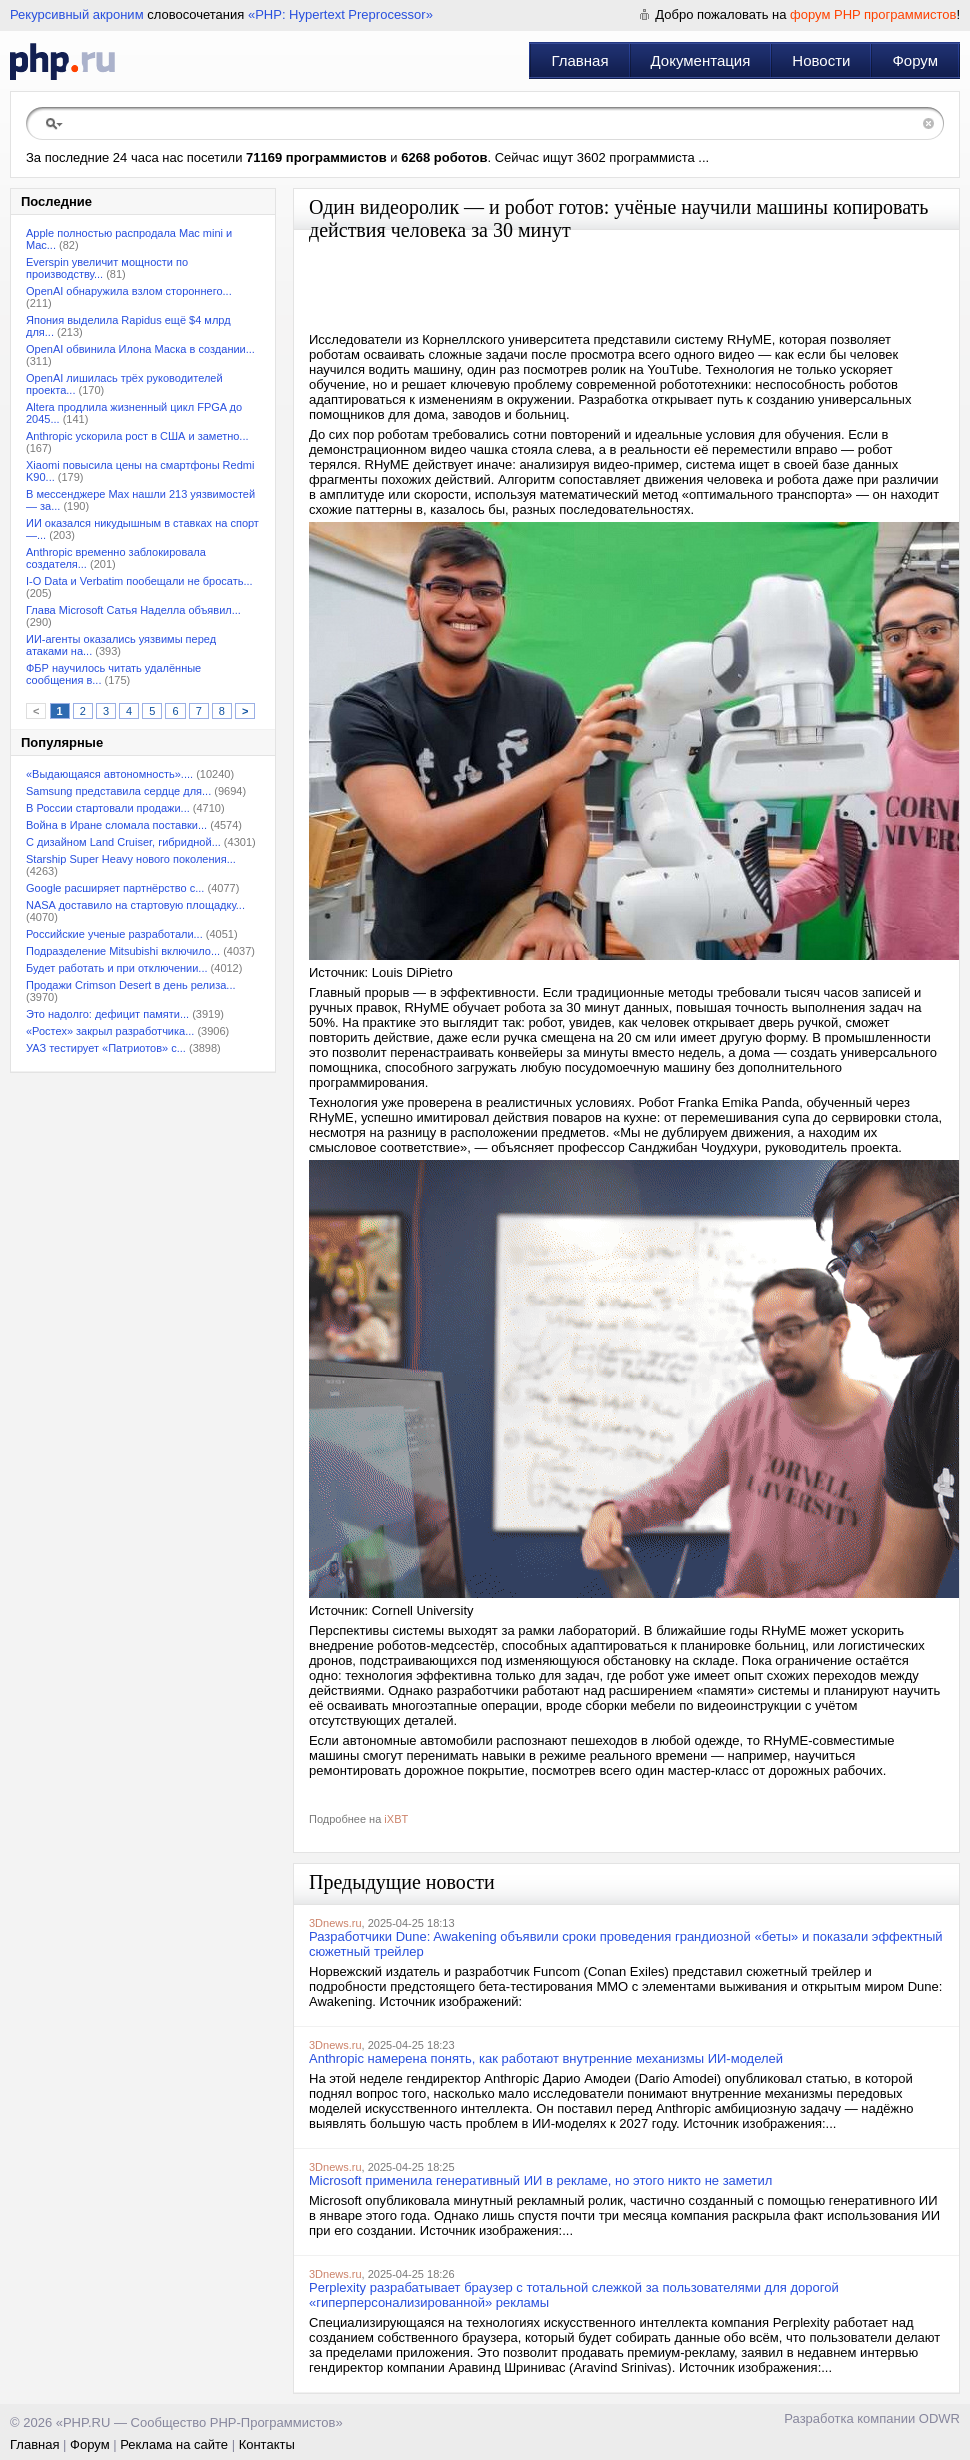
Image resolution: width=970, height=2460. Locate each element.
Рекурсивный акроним (77, 14)
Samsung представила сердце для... (118, 791)
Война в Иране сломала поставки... (116, 825)
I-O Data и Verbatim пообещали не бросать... (139, 581)
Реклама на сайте (174, 2444)
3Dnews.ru (335, 1923)
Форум (915, 60)
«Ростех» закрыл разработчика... (110, 1031)
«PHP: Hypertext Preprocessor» (340, 14)
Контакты (267, 2444)
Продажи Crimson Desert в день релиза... (131, 985)
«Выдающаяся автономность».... (109, 774)
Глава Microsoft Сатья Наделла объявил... (133, 610)
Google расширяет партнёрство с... (115, 888)
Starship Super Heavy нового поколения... (131, 859)
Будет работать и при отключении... (117, 968)
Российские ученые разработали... (114, 934)
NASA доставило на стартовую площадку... (135, 905)
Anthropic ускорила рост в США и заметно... (137, 436)
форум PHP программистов (873, 14)
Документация (701, 60)
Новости (821, 60)
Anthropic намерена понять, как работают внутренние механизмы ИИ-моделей (546, 2058)
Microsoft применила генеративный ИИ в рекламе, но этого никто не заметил (540, 2180)
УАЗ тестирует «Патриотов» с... (106, 1048)
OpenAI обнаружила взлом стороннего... (129, 291)
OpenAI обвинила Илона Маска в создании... (140, 349)
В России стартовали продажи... (108, 808)
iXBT (396, 1819)
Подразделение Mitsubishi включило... (123, 951)
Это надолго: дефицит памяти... (107, 1014)
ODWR (939, 2418)
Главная (579, 60)
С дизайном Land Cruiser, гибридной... (123, 842)
